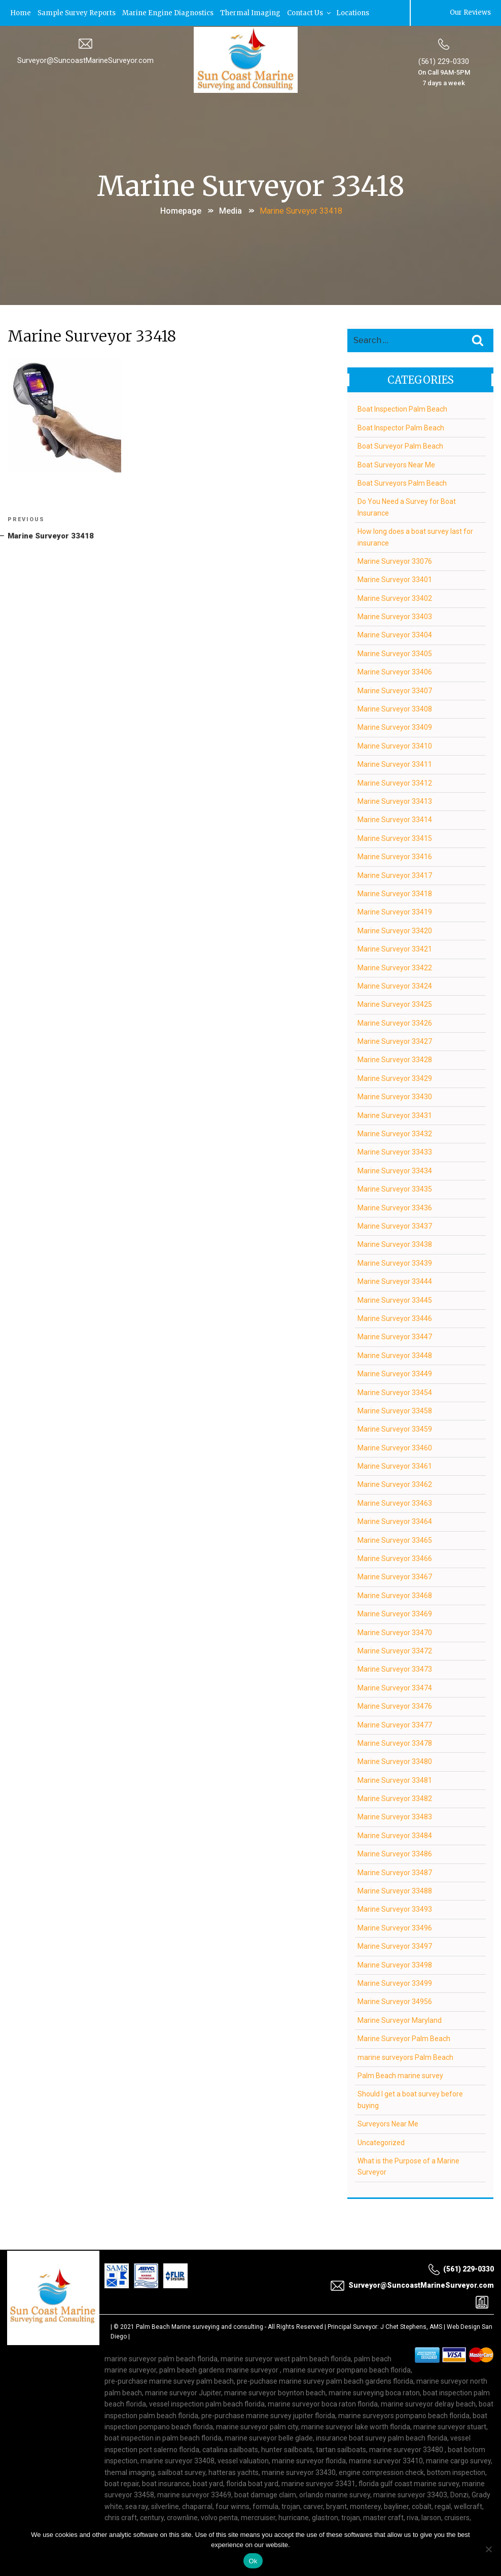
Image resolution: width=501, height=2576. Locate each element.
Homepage (180, 210)
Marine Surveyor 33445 (394, 1299)
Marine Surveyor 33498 (394, 1964)
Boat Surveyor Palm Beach (400, 446)
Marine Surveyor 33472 (394, 1650)
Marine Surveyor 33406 (394, 671)
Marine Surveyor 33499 (394, 1982)
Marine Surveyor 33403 (394, 616)
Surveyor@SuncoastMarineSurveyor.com (85, 59)
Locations (354, 12)
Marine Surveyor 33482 (394, 1798)
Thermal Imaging (252, 12)
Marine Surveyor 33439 (394, 1262)
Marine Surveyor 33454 (394, 1391)
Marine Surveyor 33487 (394, 1872)
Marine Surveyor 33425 (394, 1004)
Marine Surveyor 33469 (394, 1613)
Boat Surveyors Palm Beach (402, 482)
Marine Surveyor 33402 (394, 597)
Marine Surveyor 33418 (394, 893)
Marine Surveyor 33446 (394, 1317)
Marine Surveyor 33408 (394, 708)
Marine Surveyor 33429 (394, 1077)
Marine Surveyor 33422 (394, 967)
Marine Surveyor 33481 (394, 1779)
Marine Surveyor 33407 (394, 690)
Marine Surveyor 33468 (394, 1594)
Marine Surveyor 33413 (394, 800)
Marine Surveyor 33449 (394, 1373)
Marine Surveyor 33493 (394, 1909)
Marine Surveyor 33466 (394, 1557)
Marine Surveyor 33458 (394, 1410)
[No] (488, 2549)
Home (21, 12)
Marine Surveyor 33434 (394, 1170)
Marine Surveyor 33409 (394, 727)
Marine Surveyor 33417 (394, 874)
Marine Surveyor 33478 (394, 1742)
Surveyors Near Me (387, 2123)
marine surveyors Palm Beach (405, 2056)
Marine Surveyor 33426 (394, 1022)
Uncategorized (381, 2142)
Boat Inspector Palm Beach (400, 427)
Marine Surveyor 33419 (394, 911)
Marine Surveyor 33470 (394, 1632)
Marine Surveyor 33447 (394, 1336)
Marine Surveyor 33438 (394, 1244)
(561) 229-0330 (443, 60)
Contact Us (311, 12)
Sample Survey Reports (78, 12)
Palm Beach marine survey (400, 2075)
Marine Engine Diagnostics (168, 12)
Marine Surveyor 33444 (394, 1281)
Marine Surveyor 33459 (394, 1429)
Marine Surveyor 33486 (394, 1853)
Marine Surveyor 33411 (394, 764)
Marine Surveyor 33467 (394, 1576)
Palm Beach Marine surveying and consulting (199, 2325)
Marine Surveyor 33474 (394, 1687)
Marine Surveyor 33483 (394, 1816)
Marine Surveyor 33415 (394, 837)
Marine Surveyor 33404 (394, 634)
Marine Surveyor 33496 (394, 1927)
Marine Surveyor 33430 (394, 1096)
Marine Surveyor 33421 (394, 948)
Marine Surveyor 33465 (394, 1539)
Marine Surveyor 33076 (394, 560)
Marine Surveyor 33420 (394, 930)
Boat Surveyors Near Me (396, 464)
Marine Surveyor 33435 (394, 1188)
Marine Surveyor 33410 (394, 745)
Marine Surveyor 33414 (394, 819)
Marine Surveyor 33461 (394, 1466)
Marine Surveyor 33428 (394, 1059)
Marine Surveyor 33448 (394, 1354)
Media (230, 210)
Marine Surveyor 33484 (394, 1835)
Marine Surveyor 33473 (394, 1669)
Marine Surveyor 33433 (394, 1151)
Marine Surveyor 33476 (394, 1706)
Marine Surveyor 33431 (394, 1114)
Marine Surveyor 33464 (394, 1521)
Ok (252, 2561)
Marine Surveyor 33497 (394, 1946)
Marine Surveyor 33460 (394, 1447)
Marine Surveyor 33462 (394, 1484)
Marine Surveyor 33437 (394, 1225)
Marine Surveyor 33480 (394, 1761)
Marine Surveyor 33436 (394, 1207)
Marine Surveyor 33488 (394, 1890)
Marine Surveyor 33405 (394, 653)
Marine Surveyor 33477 (394, 1724)
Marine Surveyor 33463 (394, 1502)
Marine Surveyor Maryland (399, 2019)
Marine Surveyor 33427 (394, 1041)
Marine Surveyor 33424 (394, 985)
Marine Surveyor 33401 (394, 579)
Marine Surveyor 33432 (394, 1133)
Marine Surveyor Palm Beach (403, 2038)
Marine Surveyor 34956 (394, 2001)
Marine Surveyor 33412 (394, 782)
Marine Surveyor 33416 (394, 856)
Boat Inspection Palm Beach (402, 408)
